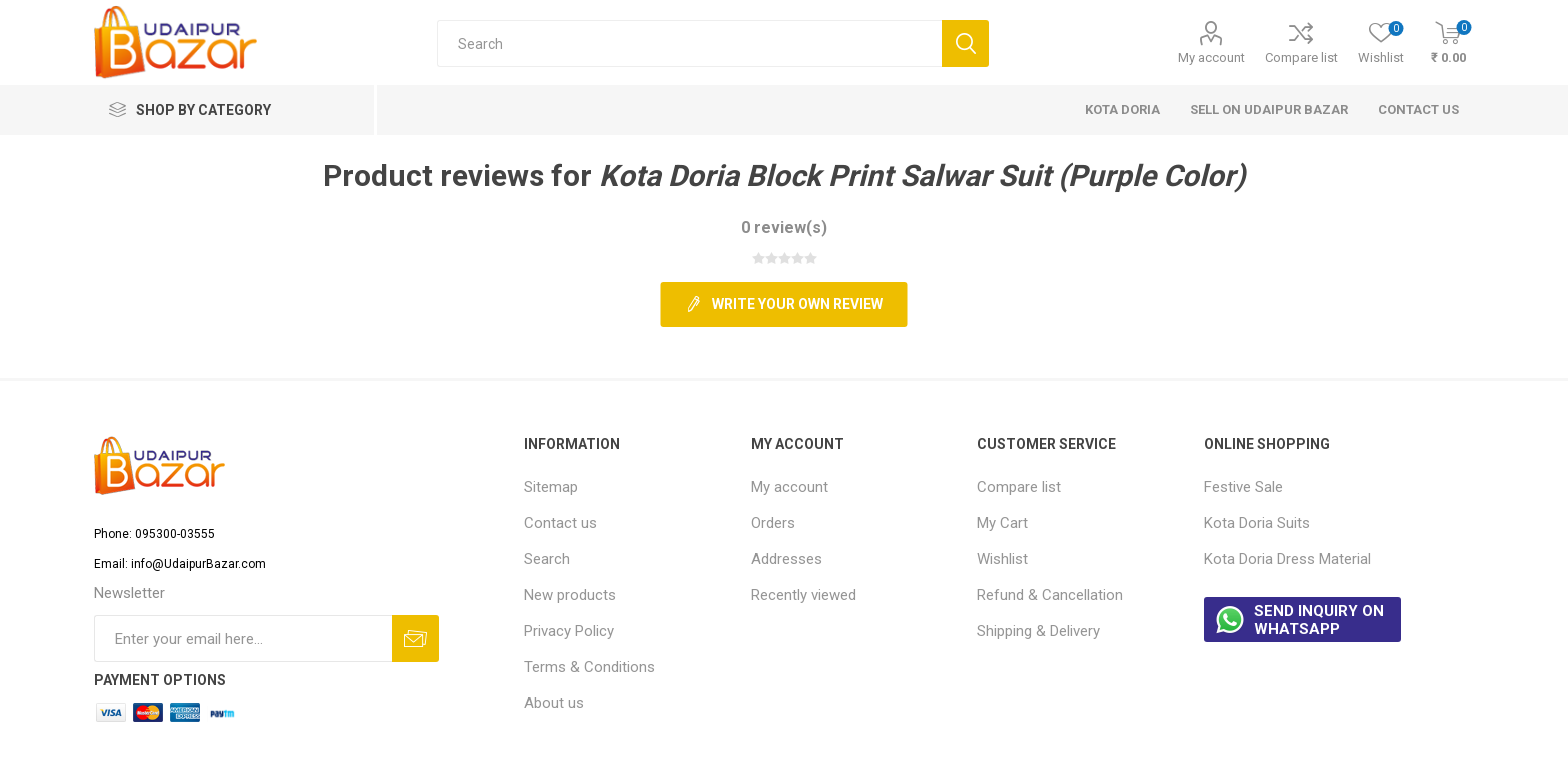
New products (570, 595)
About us (554, 703)
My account (1211, 57)
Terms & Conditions (589, 667)
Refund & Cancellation (1050, 595)
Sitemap (551, 487)
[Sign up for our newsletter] (243, 638)
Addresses (786, 559)
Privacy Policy (569, 631)
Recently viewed (803, 595)
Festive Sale (1243, 487)
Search (547, 559)
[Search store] (689, 43)
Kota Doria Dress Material (1287, 559)
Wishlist (1002, 559)
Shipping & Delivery (1038, 631)
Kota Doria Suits (1257, 523)
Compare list (1301, 57)
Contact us (560, 523)
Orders (773, 523)
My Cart (1002, 523)
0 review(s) (784, 227)
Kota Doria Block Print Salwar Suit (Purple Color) (922, 175)
